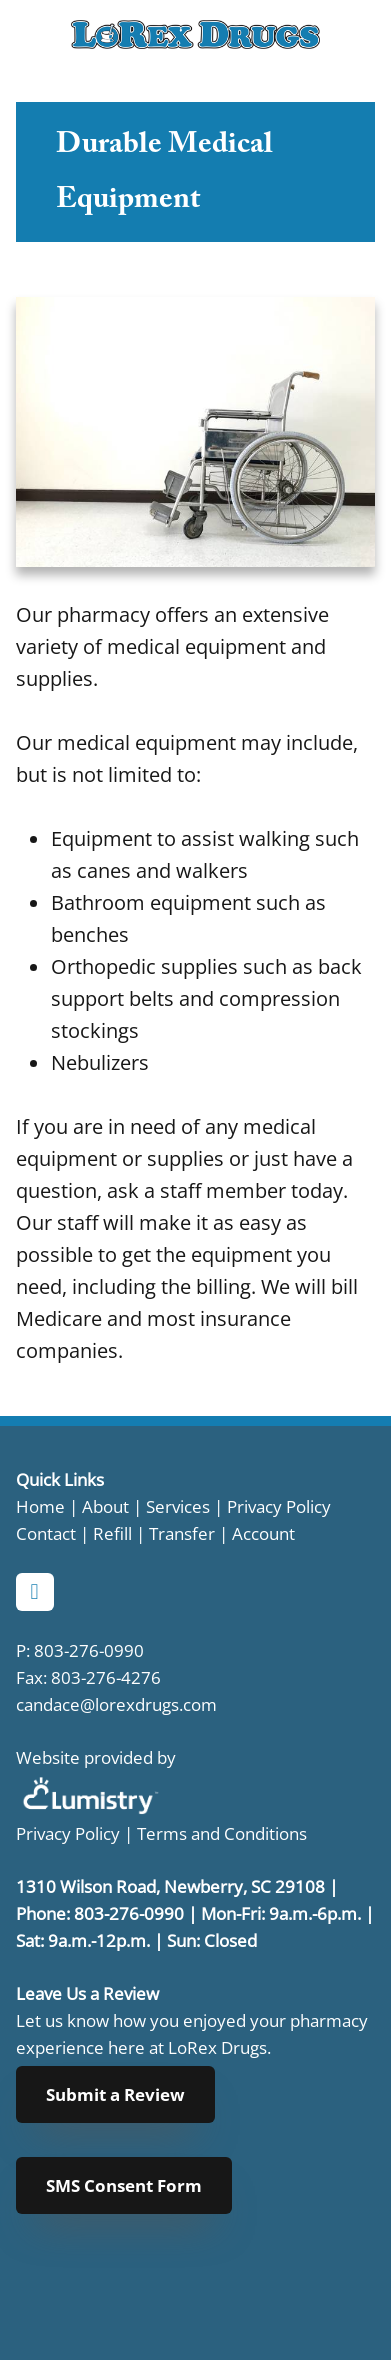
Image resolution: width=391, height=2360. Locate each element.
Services (178, 1506)
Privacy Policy (277, 1506)
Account (263, 1533)
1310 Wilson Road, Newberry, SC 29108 (170, 1886)
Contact (46, 1533)
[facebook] (35, 1592)
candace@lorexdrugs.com (116, 1704)
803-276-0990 (89, 1650)
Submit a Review (115, 2094)
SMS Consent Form (124, 2185)
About (105, 1506)
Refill (114, 1533)
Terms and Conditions (222, 1833)
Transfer (182, 1533)
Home (40, 1506)
